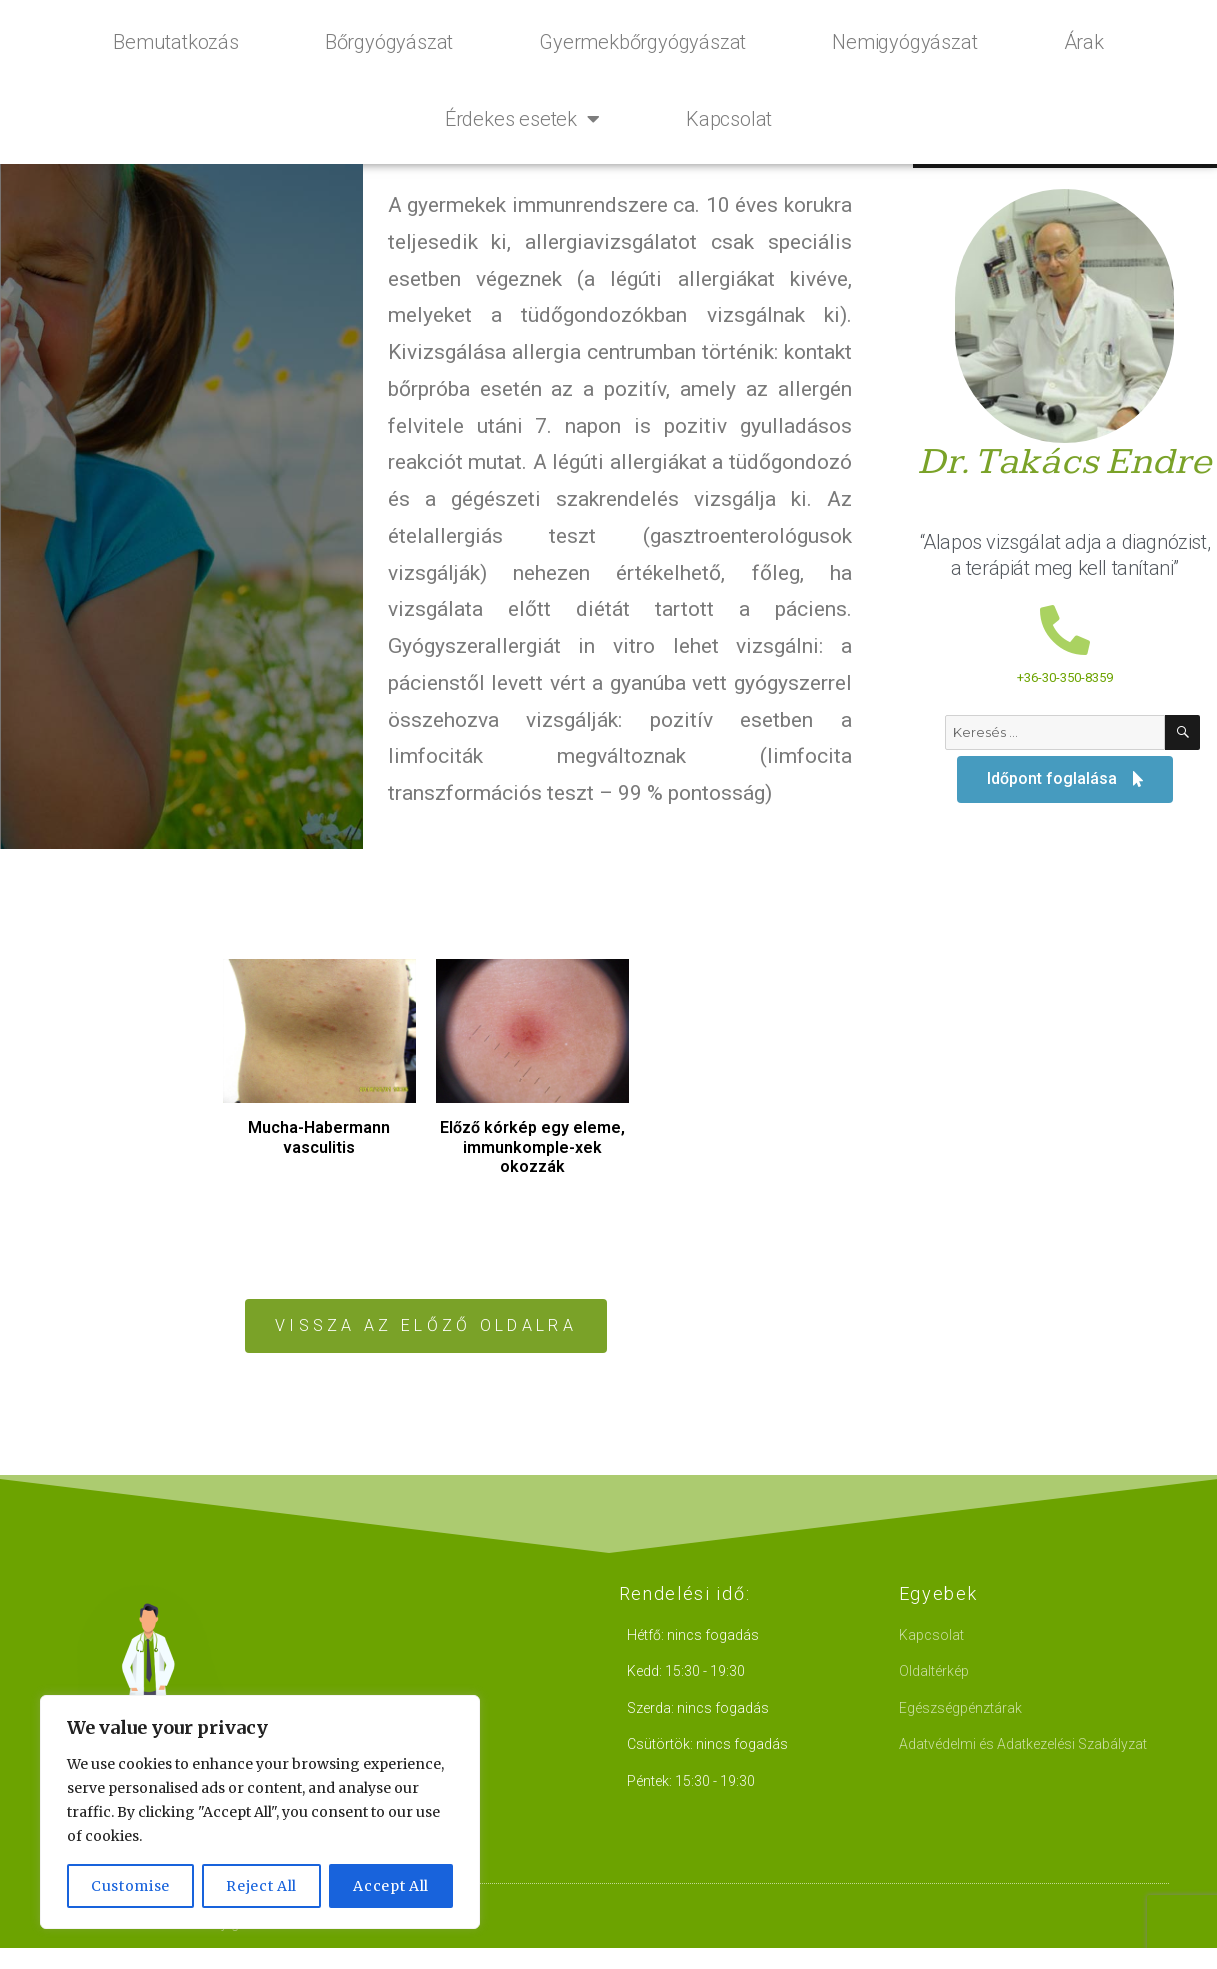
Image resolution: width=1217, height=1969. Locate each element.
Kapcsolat (729, 119)
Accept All (391, 1886)
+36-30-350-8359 (1065, 677)
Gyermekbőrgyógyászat (642, 42)
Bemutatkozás (176, 42)
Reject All (261, 1886)
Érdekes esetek (522, 119)
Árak (1084, 42)
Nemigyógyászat (904, 42)
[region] (260, 1812)
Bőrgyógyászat (389, 42)
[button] (426, 1326)
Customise (130, 1886)
